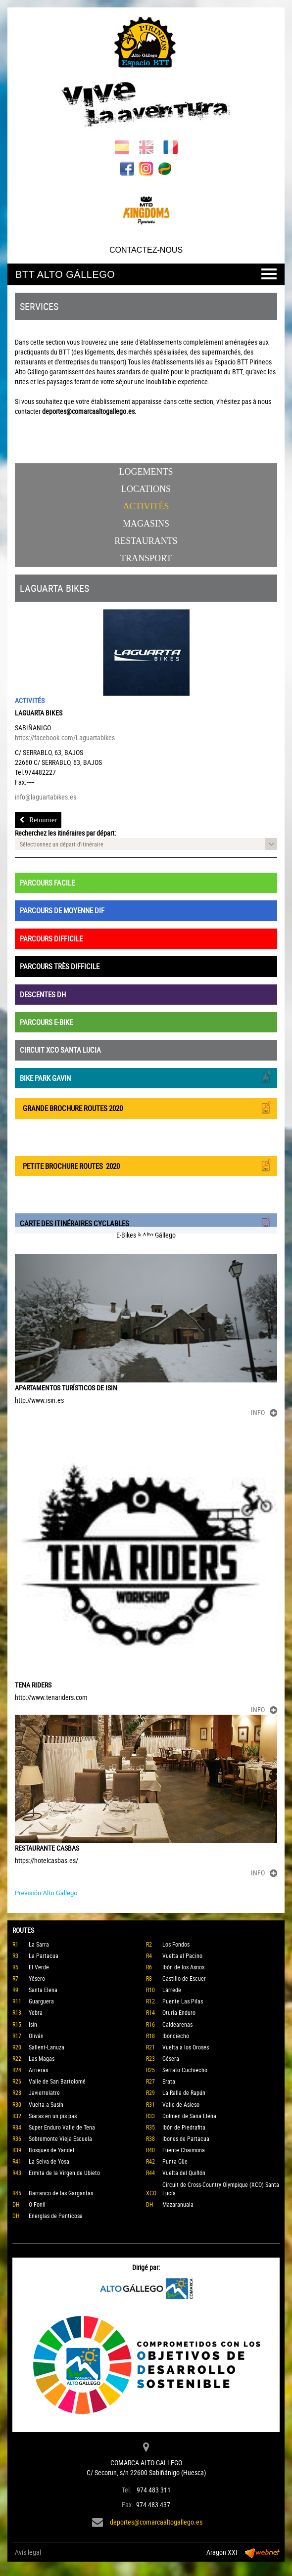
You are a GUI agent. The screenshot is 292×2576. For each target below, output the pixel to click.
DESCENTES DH (43, 994)
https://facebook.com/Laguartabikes (65, 737)
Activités (146, 506)
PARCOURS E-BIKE (46, 1022)
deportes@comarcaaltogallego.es (156, 2522)
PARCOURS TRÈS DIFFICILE (59, 966)
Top (5, 2567)
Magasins (146, 524)
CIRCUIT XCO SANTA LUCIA (60, 1050)
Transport (146, 558)
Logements (146, 472)
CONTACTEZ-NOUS (146, 250)
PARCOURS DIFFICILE (51, 938)
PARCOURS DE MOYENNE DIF (62, 910)
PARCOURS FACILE (47, 883)
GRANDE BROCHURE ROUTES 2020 (146, 1107)
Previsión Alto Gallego (46, 1893)
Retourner (38, 820)
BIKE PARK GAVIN (146, 1077)
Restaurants (146, 541)
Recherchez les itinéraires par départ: (65, 833)
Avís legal (28, 2552)
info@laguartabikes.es (45, 796)
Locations (146, 489)
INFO (264, 1412)
